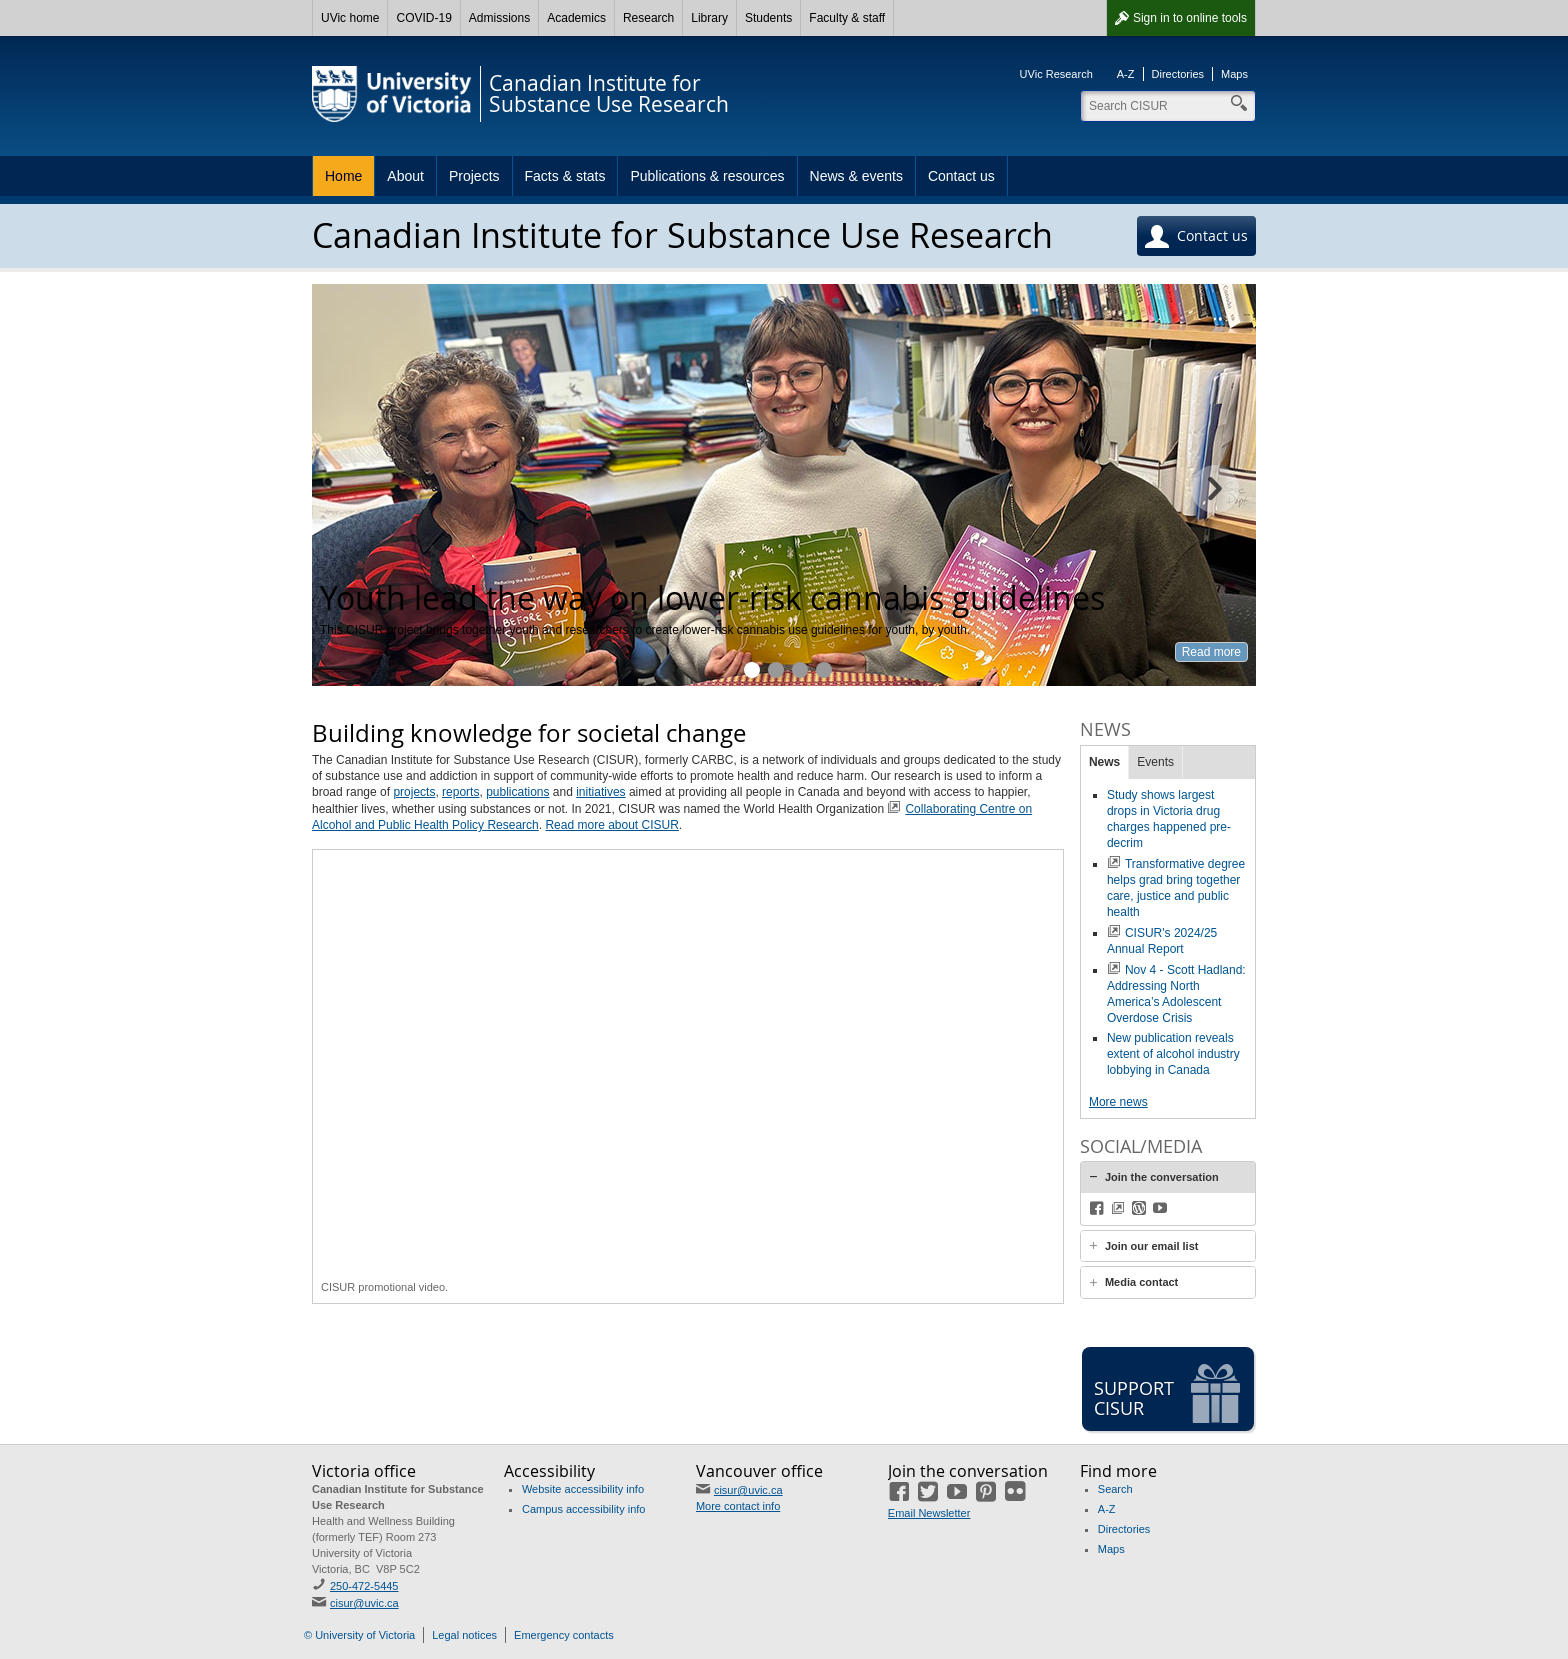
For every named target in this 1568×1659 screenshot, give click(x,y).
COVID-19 (423, 18)
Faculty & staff (847, 18)
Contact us (961, 176)
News (1104, 762)
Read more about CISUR (611, 825)
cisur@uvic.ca (364, 1603)
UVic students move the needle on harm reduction (800, 670)
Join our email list (1152, 1246)
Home (343, 176)
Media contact (1141, 1282)
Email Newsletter (929, 1513)
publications (517, 792)
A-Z (1126, 74)
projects (414, 792)
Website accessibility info (583, 1489)
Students (768, 18)
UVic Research (1056, 74)
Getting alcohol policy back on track (824, 670)
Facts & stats (565, 176)
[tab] (1168, 1177)
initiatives (600, 792)
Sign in (1190, 18)
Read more (1211, 652)
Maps (1234, 74)
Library (709, 18)
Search (1115, 1489)
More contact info (738, 1506)
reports (460, 792)
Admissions (499, 18)
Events (1155, 762)
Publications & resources (707, 176)
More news (1118, 1102)
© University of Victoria (359, 1635)
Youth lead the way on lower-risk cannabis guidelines (752, 670)
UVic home (350, 18)
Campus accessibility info (584, 1509)
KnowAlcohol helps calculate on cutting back (776, 670)
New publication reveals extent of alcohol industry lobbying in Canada (1173, 1054)
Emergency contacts (564, 1635)
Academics (576, 18)
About (405, 176)
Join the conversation (1162, 1177)
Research (648, 18)
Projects (474, 176)
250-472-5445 (364, 1586)
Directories (1178, 74)
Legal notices (464, 1635)
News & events (856, 176)
